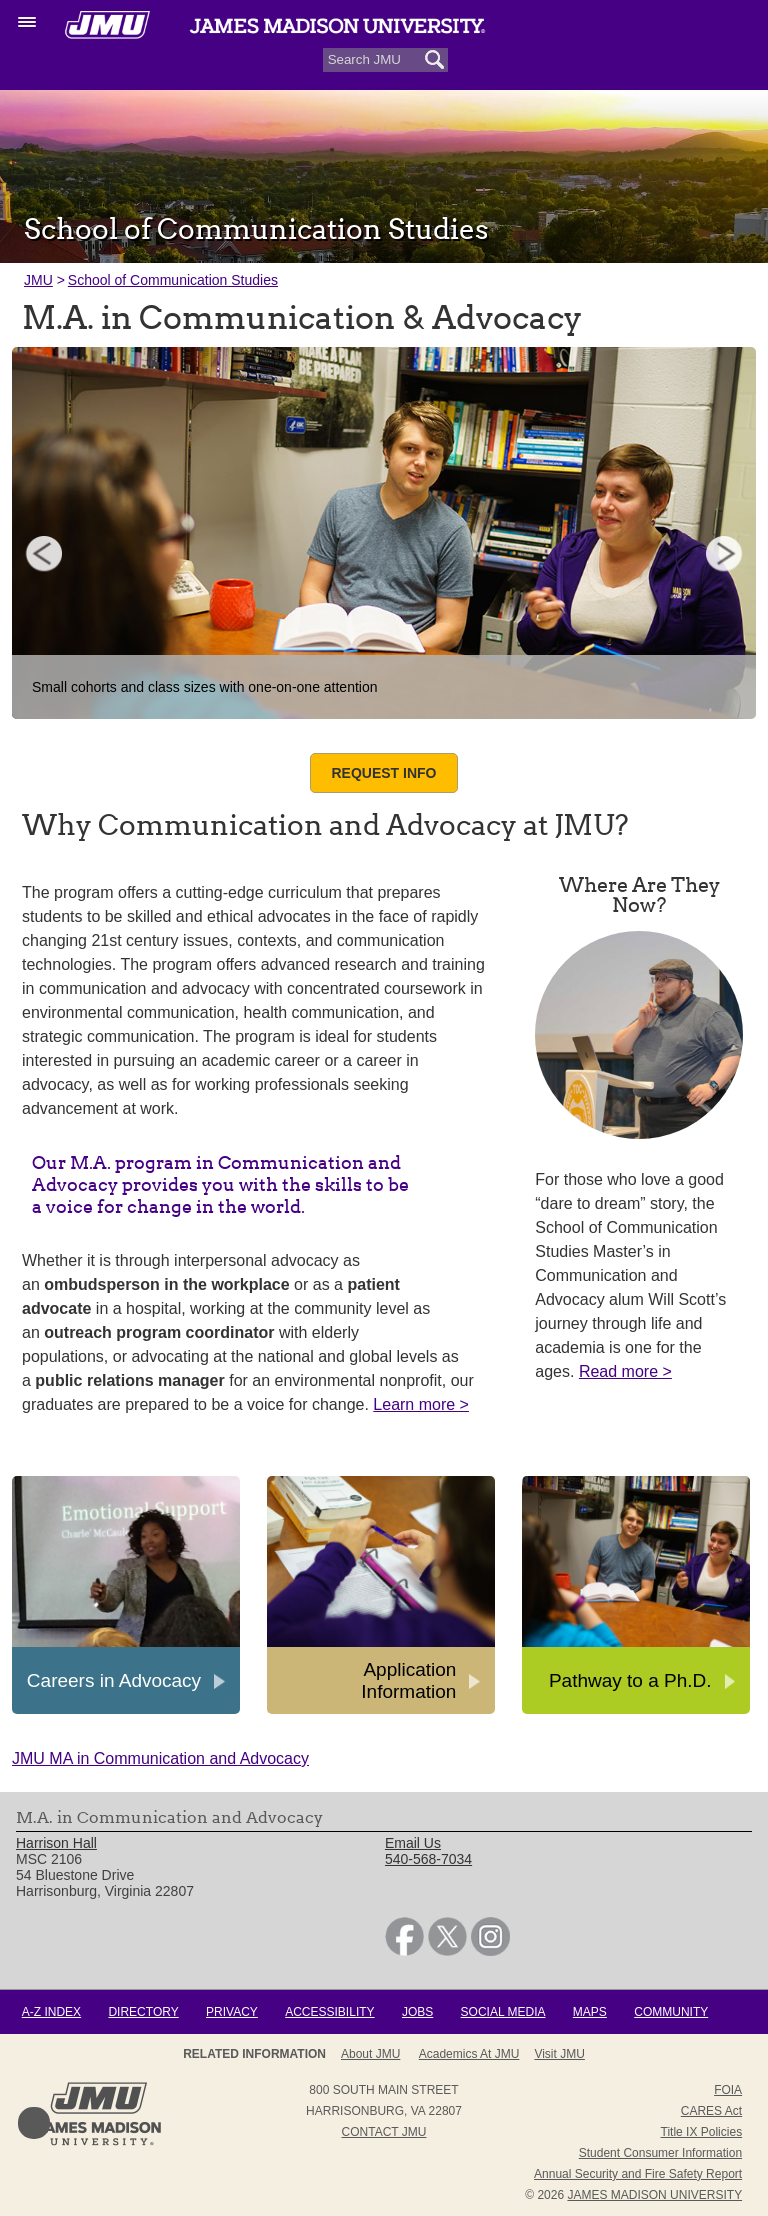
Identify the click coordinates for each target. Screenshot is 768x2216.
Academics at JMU (469, 2054)
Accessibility (329, 2012)
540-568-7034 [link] (428, 1859)
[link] (404, 1951)
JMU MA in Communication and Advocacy (160, 1758)
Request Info (383, 773)
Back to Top (34, 2123)
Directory (143, 2012)
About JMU (370, 2054)
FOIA (728, 2090)
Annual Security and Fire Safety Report (638, 2174)
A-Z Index (51, 2012)
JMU (38, 280)
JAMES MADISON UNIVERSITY (654, 2195)
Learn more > (421, 1404)
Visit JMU (559, 2054)
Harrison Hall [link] (56, 1843)
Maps (590, 2012)
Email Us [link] (413, 1843)
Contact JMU (384, 2132)
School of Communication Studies (173, 280)
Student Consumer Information (660, 2153)
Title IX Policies (702, 2132)
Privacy (232, 2012)
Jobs (417, 2012)
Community (671, 2012)
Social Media (503, 2012)
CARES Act (711, 2111)
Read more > (625, 1371)
